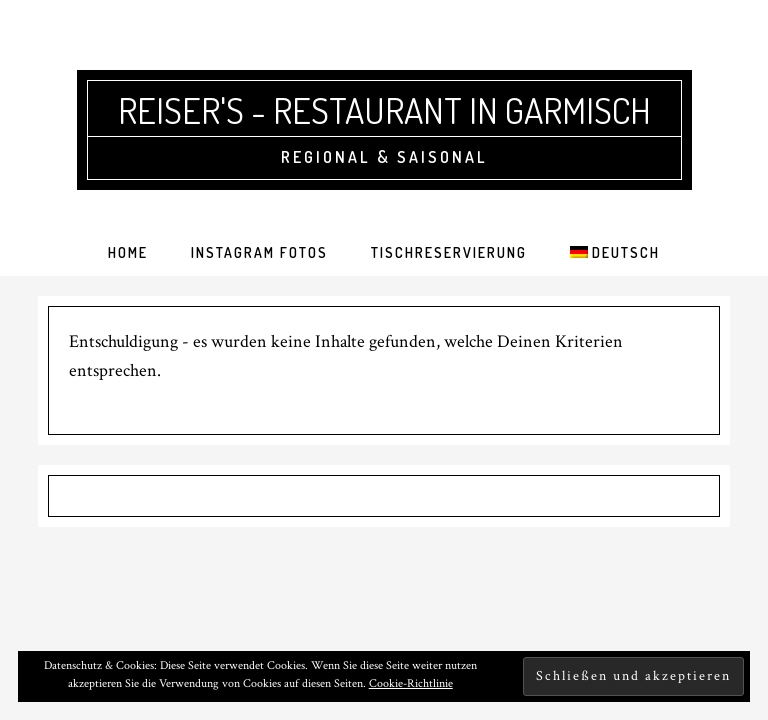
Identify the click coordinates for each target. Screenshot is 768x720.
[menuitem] (615, 253)
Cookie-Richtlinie (411, 683)
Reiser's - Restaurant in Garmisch (384, 110)
